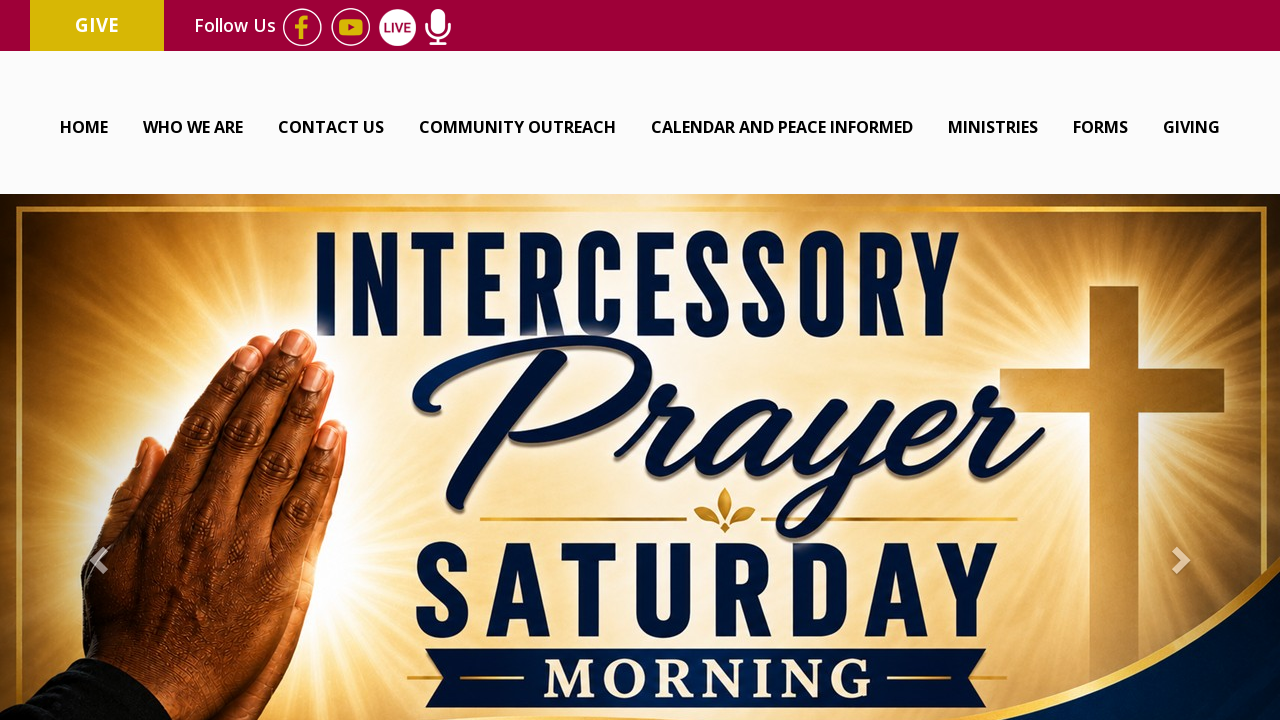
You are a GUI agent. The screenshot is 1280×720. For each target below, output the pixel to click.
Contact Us (331, 127)
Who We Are (193, 127)
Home (84, 127)
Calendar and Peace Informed (782, 127)
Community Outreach (517, 127)
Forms (1100, 127)
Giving (1191, 127)
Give (97, 24)
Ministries (993, 127)
